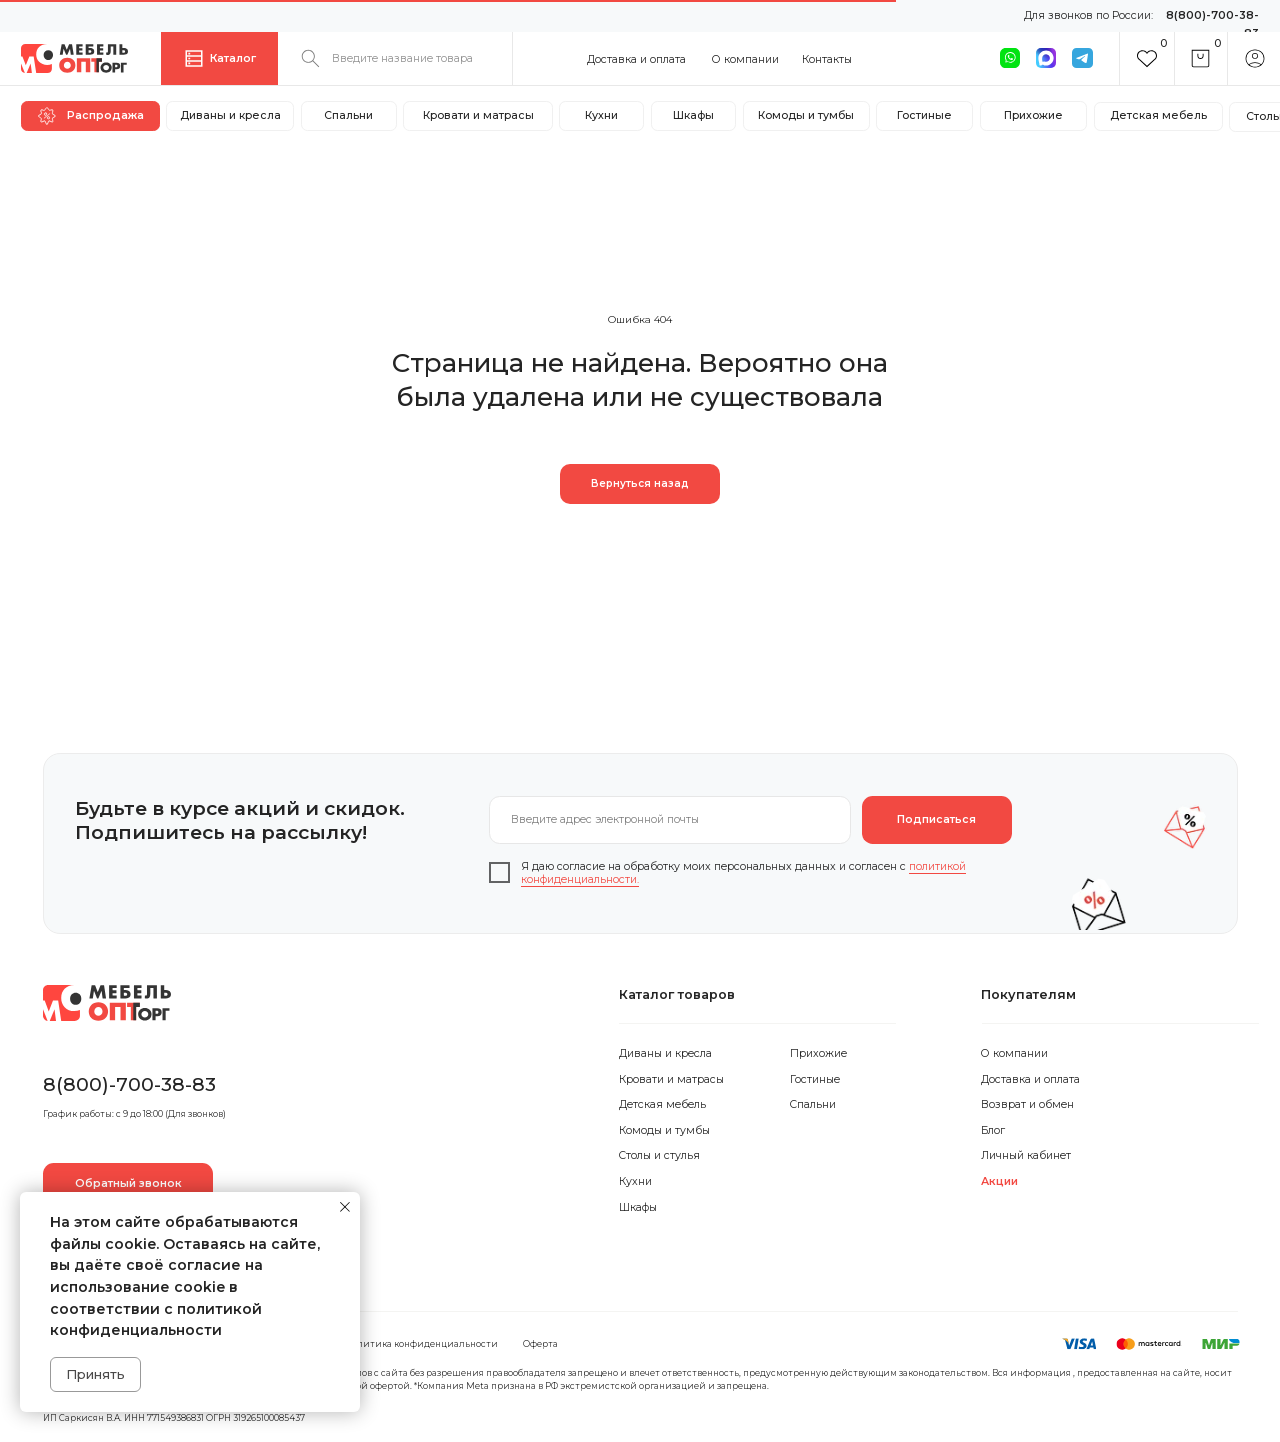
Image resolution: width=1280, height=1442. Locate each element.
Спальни (813, 1104)
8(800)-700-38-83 (129, 1084)
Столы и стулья (659, 1155)
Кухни (635, 1181)
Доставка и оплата (636, 59)
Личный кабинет (1026, 1155)
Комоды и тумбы (664, 1130)
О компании (745, 59)
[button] (128, 1184)
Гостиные (815, 1079)
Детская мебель (662, 1104)
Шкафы (638, 1207)
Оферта (540, 1344)
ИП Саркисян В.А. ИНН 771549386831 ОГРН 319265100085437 (174, 1418)
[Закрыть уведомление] (345, 1207)
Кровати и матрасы (671, 1079)
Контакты (827, 59)
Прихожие (818, 1053)
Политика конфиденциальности (421, 1344)
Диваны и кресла (665, 1053)
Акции (999, 1181)
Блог (993, 1130)
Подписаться (936, 819)
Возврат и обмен (1027, 1104)
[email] (670, 820)
